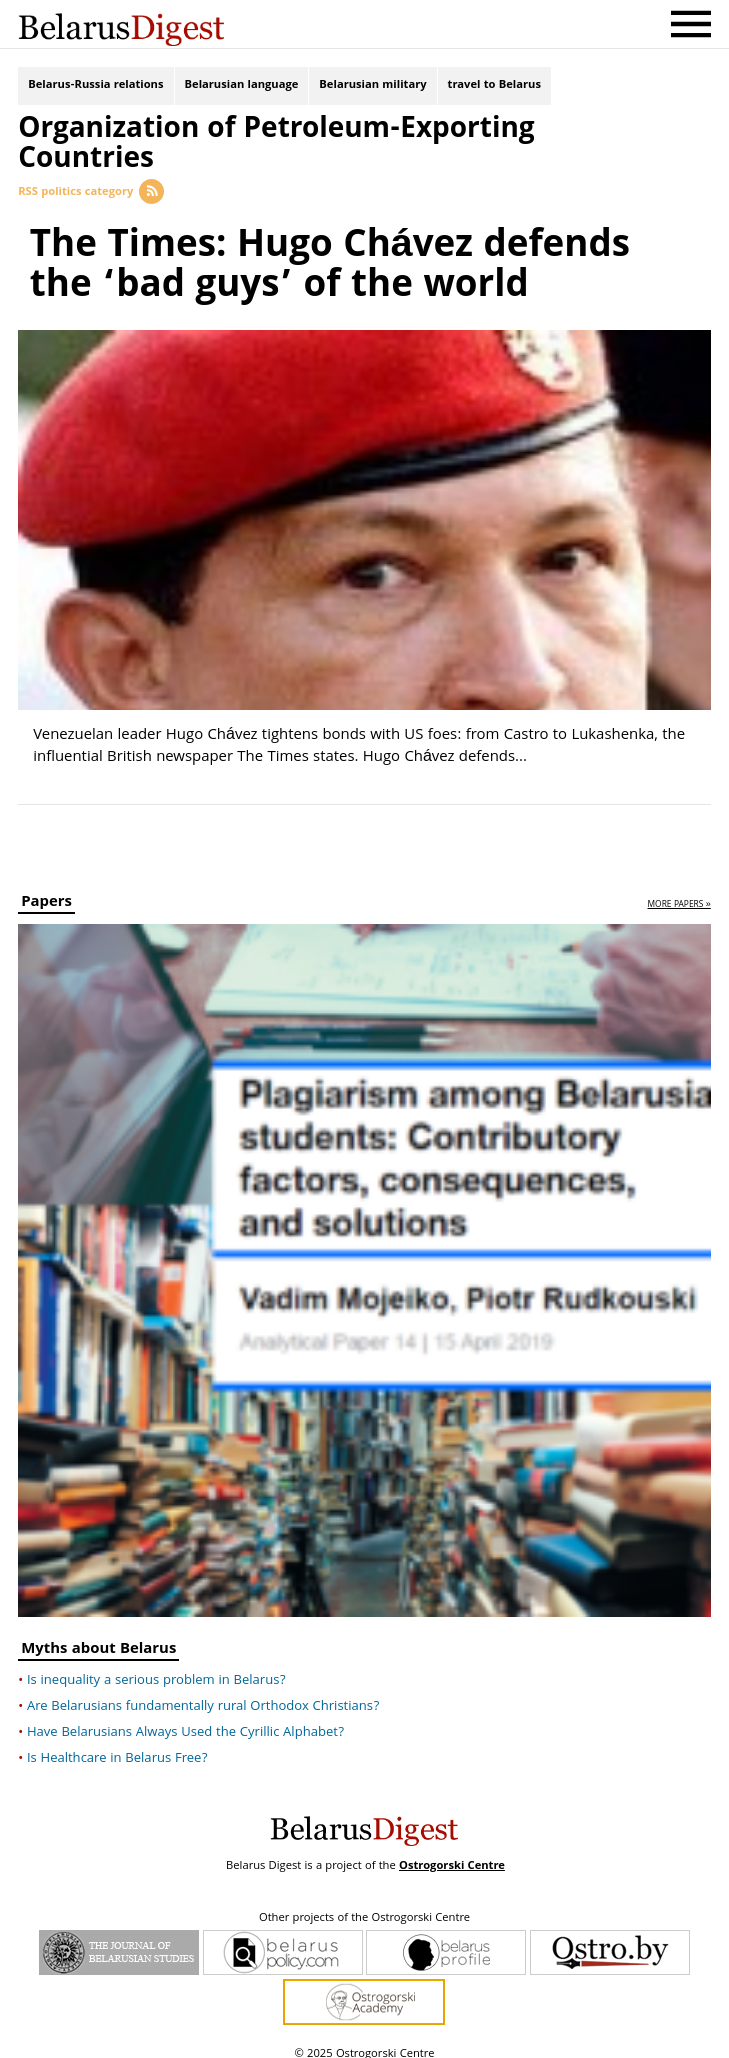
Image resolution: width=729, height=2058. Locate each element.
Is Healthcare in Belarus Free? (117, 1746)
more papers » (679, 892)
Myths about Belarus (98, 1638)
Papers (46, 891)
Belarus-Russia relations (95, 87)
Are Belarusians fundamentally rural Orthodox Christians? (203, 1694)
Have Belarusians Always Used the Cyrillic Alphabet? (185, 1720)
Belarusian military (372, 87)
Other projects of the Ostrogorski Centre (364, 1906)
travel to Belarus (494, 87)
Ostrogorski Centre (452, 1853)
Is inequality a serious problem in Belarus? (156, 1668)
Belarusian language (242, 87)
